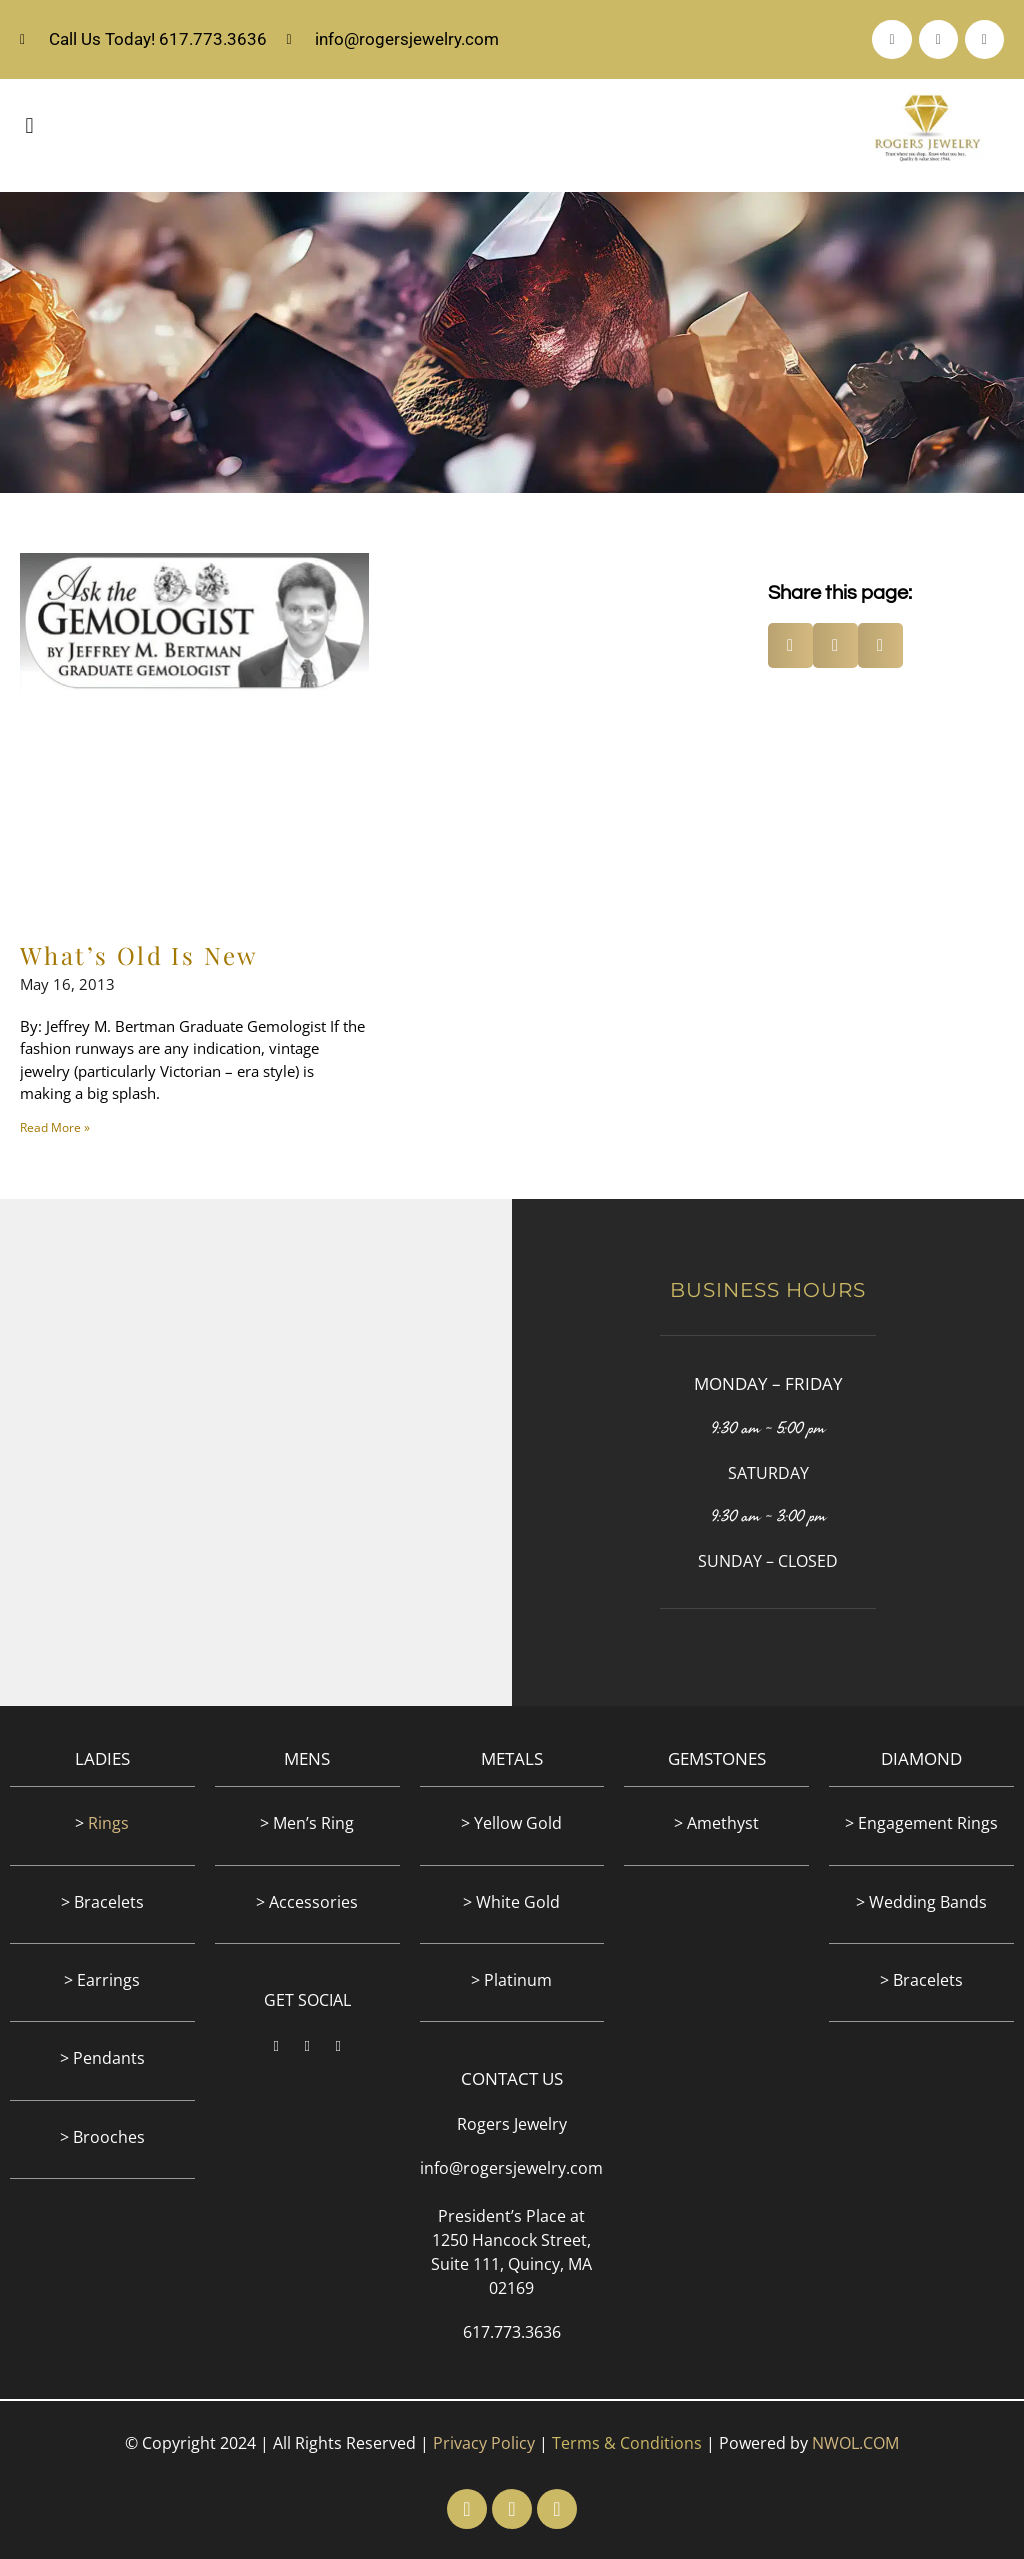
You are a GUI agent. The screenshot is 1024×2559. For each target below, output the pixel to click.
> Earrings (102, 1980)
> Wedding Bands (921, 1902)
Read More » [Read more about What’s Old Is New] (55, 1127)
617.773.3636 (512, 2332)
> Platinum (511, 1980)
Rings (108, 1823)
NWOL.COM (855, 2443)
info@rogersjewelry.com (511, 2168)
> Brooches (102, 2137)
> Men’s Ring (307, 1823)
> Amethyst (716, 1823)
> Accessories (307, 1902)
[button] (29, 125)
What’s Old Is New (139, 955)
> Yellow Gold (511, 1823)
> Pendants (102, 2058)
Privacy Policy (484, 2443)
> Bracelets (102, 1902)
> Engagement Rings (921, 1823)
